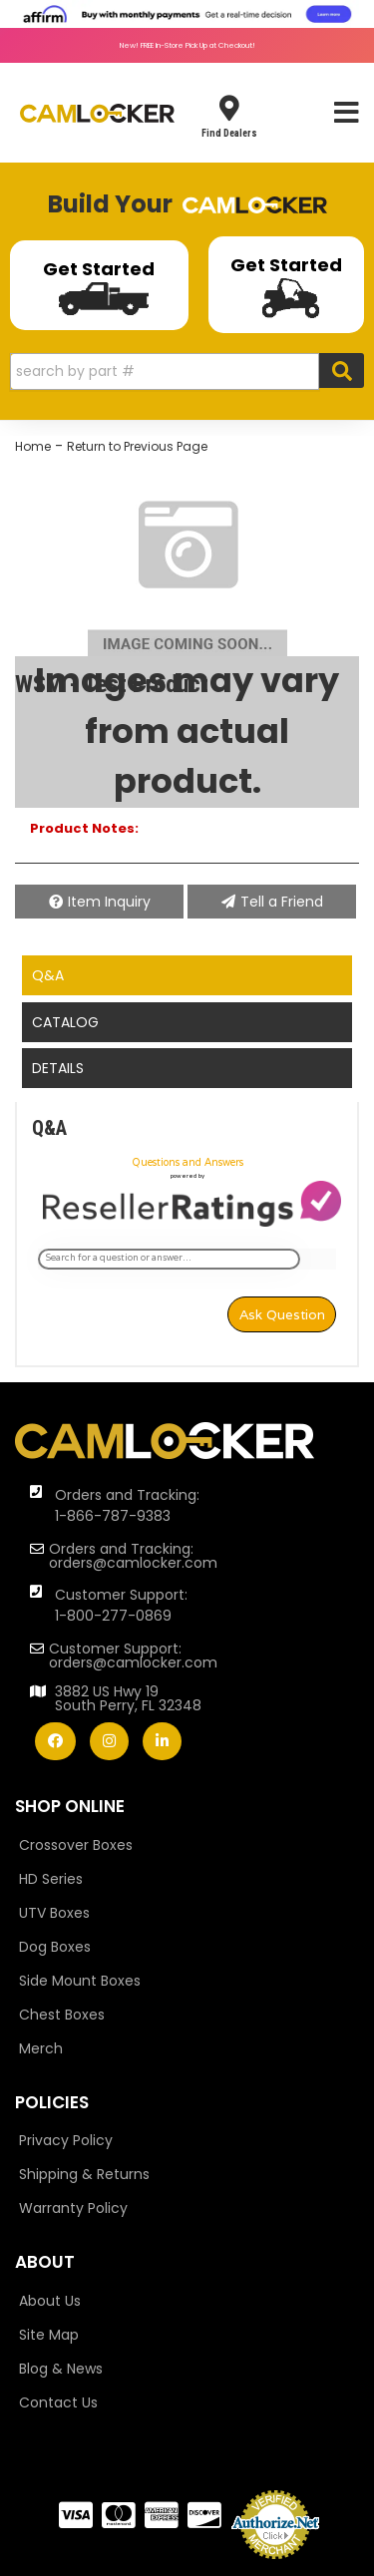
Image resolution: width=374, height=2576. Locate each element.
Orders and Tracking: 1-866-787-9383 (127, 1505)
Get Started (99, 285)
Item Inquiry (109, 902)
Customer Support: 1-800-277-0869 (121, 1605)
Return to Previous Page (137, 446)
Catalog (65, 1022)
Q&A (48, 975)
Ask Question (282, 1314)
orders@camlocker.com (133, 1563)
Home (33, 446)
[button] (187, 371)
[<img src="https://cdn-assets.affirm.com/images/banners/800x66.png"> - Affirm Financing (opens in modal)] (187, 13)
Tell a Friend (281, 902)
